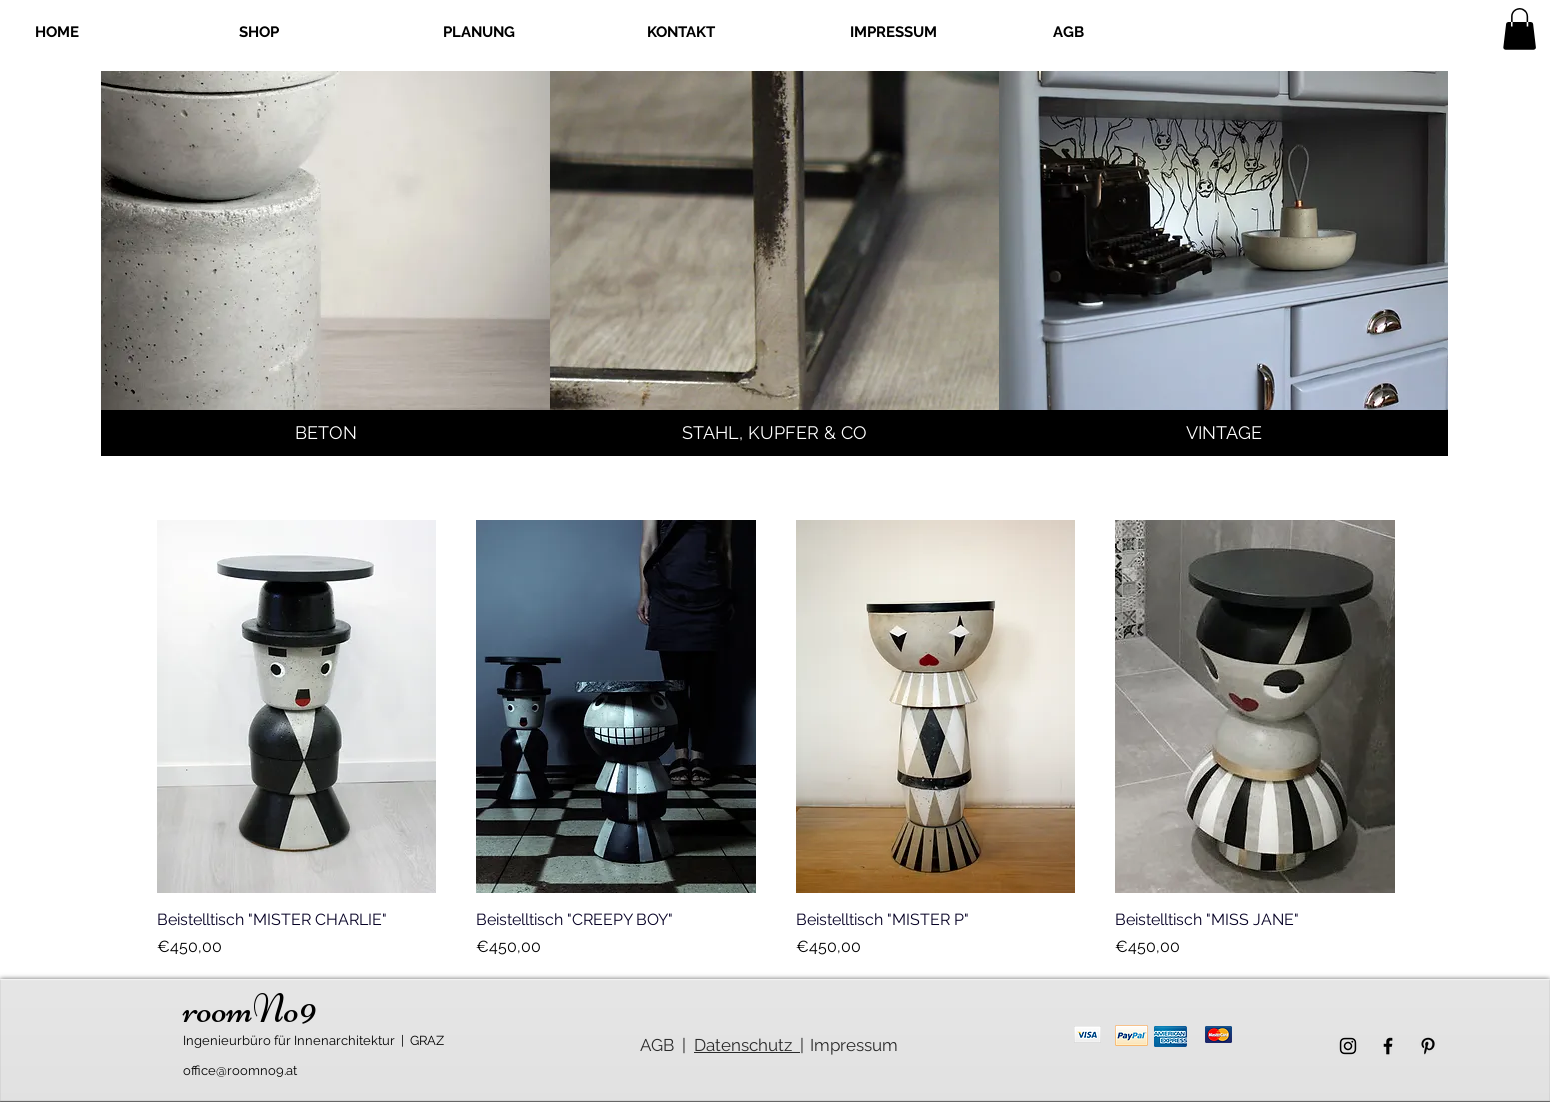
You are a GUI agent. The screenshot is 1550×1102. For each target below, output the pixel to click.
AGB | (663, 1045)
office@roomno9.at (240, 1070)
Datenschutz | (749, 1045)
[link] (1519, 29)
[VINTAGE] (1223, 433)
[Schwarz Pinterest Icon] (1428, 1046)
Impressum (854, 1045)
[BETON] (325, 433)
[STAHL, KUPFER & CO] (774, 433)
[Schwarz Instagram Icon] (1348, 1046)
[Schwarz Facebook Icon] (1388, 1046)
